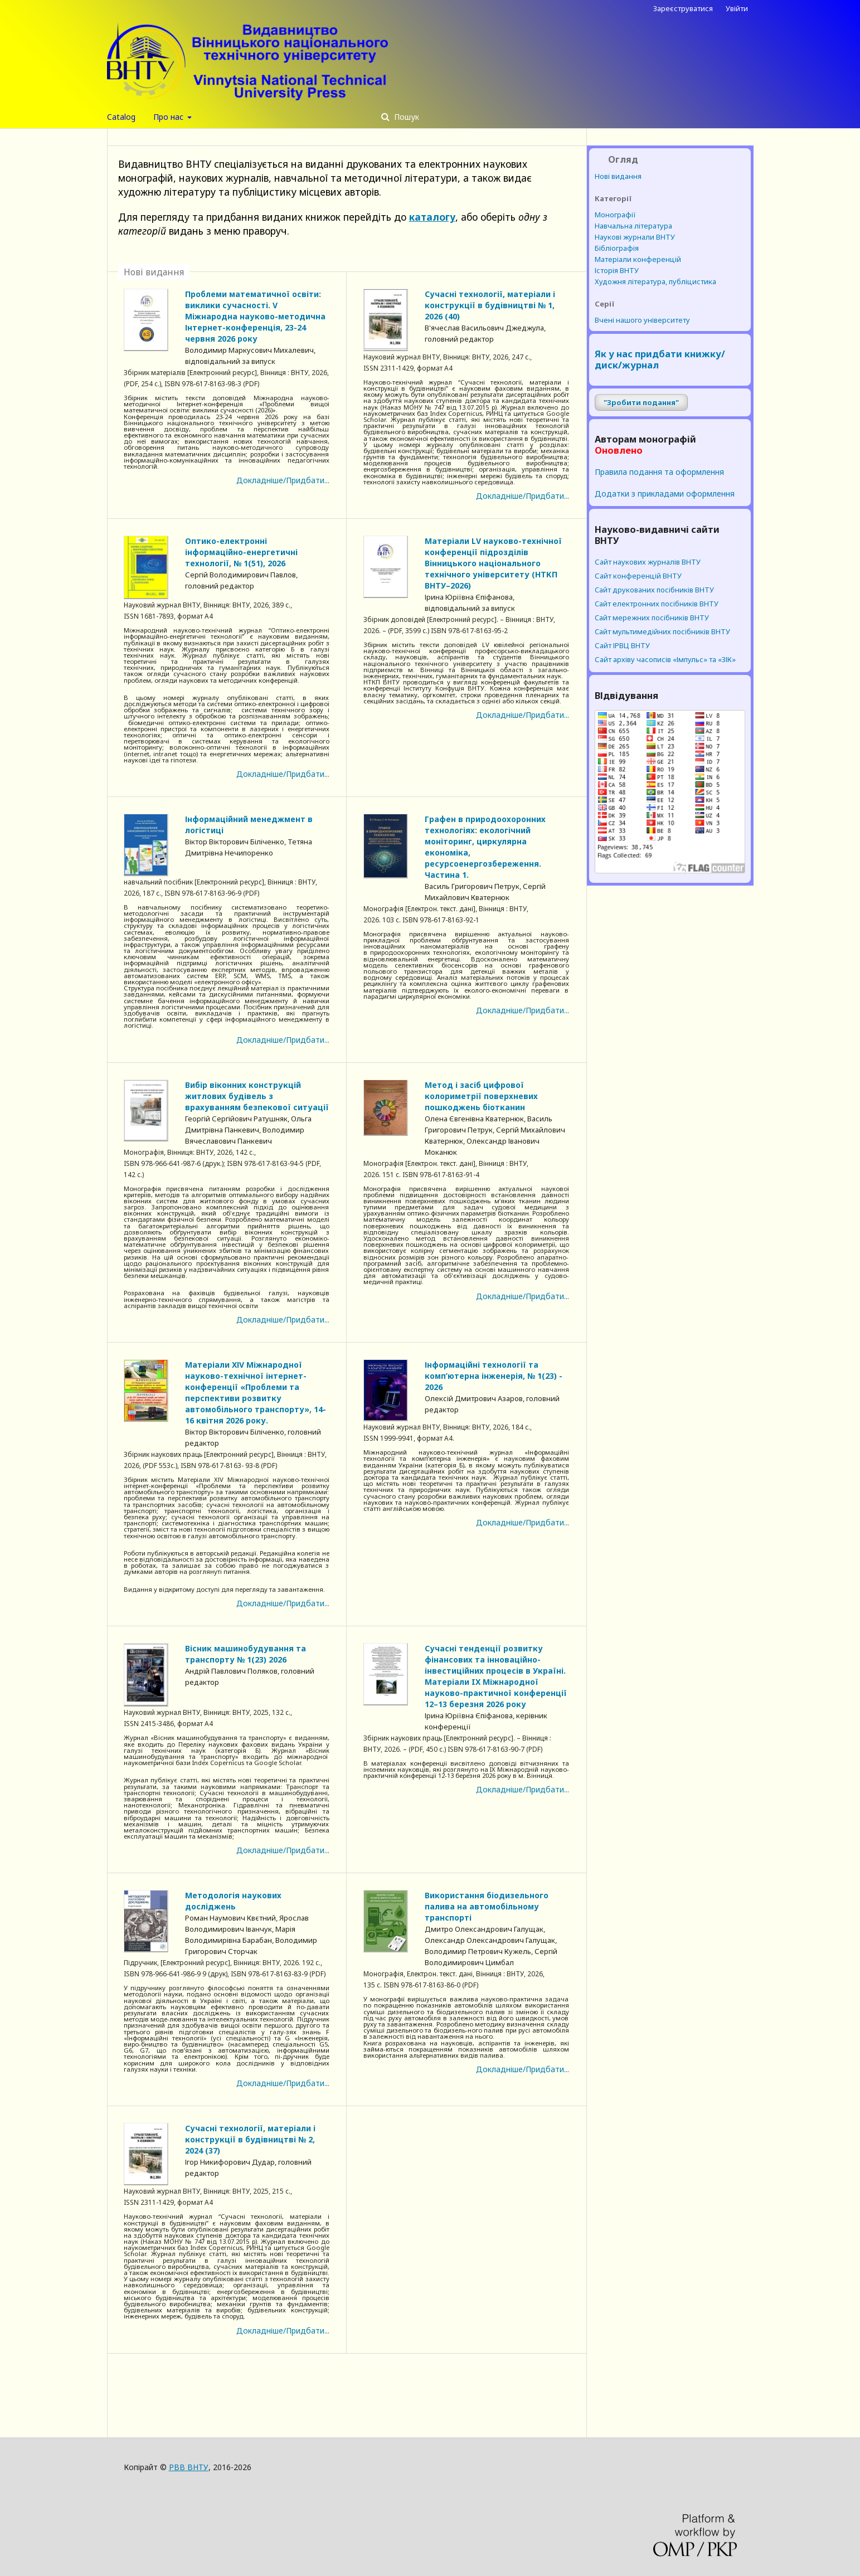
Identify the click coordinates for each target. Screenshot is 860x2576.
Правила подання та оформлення (659, 471)
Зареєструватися (683, 8)
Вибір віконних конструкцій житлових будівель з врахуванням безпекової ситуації (257, 1096)
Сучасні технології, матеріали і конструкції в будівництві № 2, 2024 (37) (250, 2139)
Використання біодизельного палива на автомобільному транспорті (486, 1906)
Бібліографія (617, 248)
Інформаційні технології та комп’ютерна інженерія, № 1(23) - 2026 (493, 1375)
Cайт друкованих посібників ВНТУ (654, 590)
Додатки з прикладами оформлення (665, 493)
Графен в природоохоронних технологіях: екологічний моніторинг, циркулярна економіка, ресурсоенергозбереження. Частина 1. (485, 847)
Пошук (405, 116)
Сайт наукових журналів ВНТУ (648, 562)
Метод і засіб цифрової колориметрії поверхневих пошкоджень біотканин (481, 1096)
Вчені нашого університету (642, 320)
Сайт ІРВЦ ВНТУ (622, 645)
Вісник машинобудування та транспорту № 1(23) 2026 (245, 1654)
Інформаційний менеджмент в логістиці (249, 824)
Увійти (737, 8)
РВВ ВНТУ (188, 2467)
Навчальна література (633, 226)
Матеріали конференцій (638, 259)
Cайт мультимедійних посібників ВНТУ (662, 631)
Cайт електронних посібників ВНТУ (656, 604)
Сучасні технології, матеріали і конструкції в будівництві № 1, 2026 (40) (490, 305)
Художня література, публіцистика (655, 281)
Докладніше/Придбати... (282, 480)
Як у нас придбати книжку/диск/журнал (660, 359)
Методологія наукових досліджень (233, 1901)
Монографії (615, 215)
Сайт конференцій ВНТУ (638, 576)
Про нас (169, 116)
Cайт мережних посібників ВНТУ (652, 618)
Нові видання (618, 176)
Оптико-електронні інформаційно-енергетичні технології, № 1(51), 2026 (241, 552)
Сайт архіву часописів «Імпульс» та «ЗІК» (665, 659)
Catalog (121, 116)
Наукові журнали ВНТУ (635, 237)
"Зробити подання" (641, 402)
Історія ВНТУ (617, 270)
